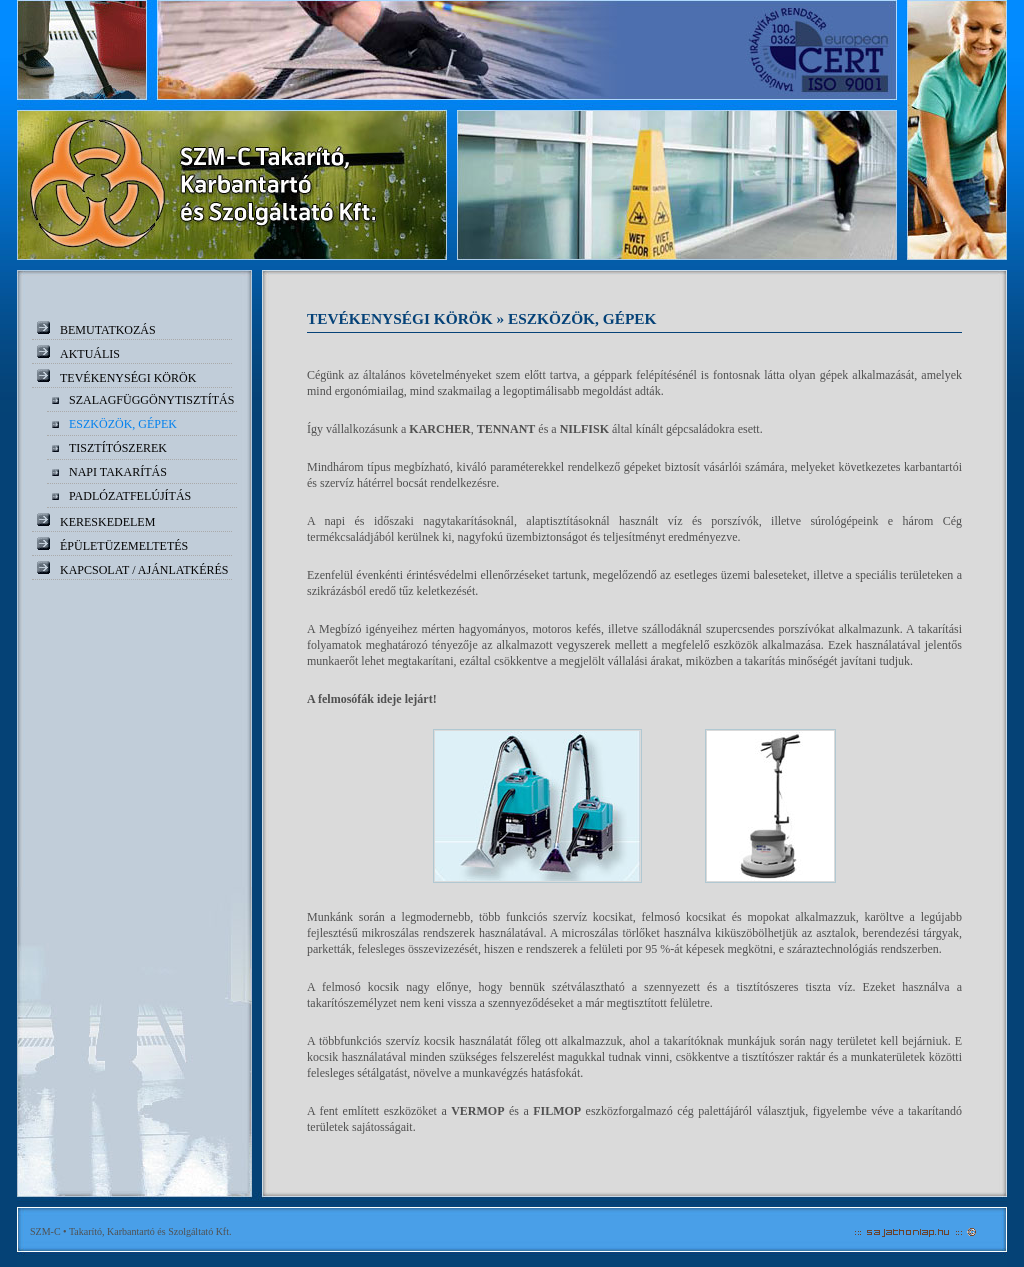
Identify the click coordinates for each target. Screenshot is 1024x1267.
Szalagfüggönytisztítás (151, 400)
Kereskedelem (107, 522)
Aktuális (90, 354)
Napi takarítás (118, 472)
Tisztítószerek (118, 448)
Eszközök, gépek (123, 424)
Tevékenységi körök (128, 378)
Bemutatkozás (108, 330)
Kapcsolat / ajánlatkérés (144, 570)
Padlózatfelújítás (130, 496)
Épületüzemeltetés (124, 546)
